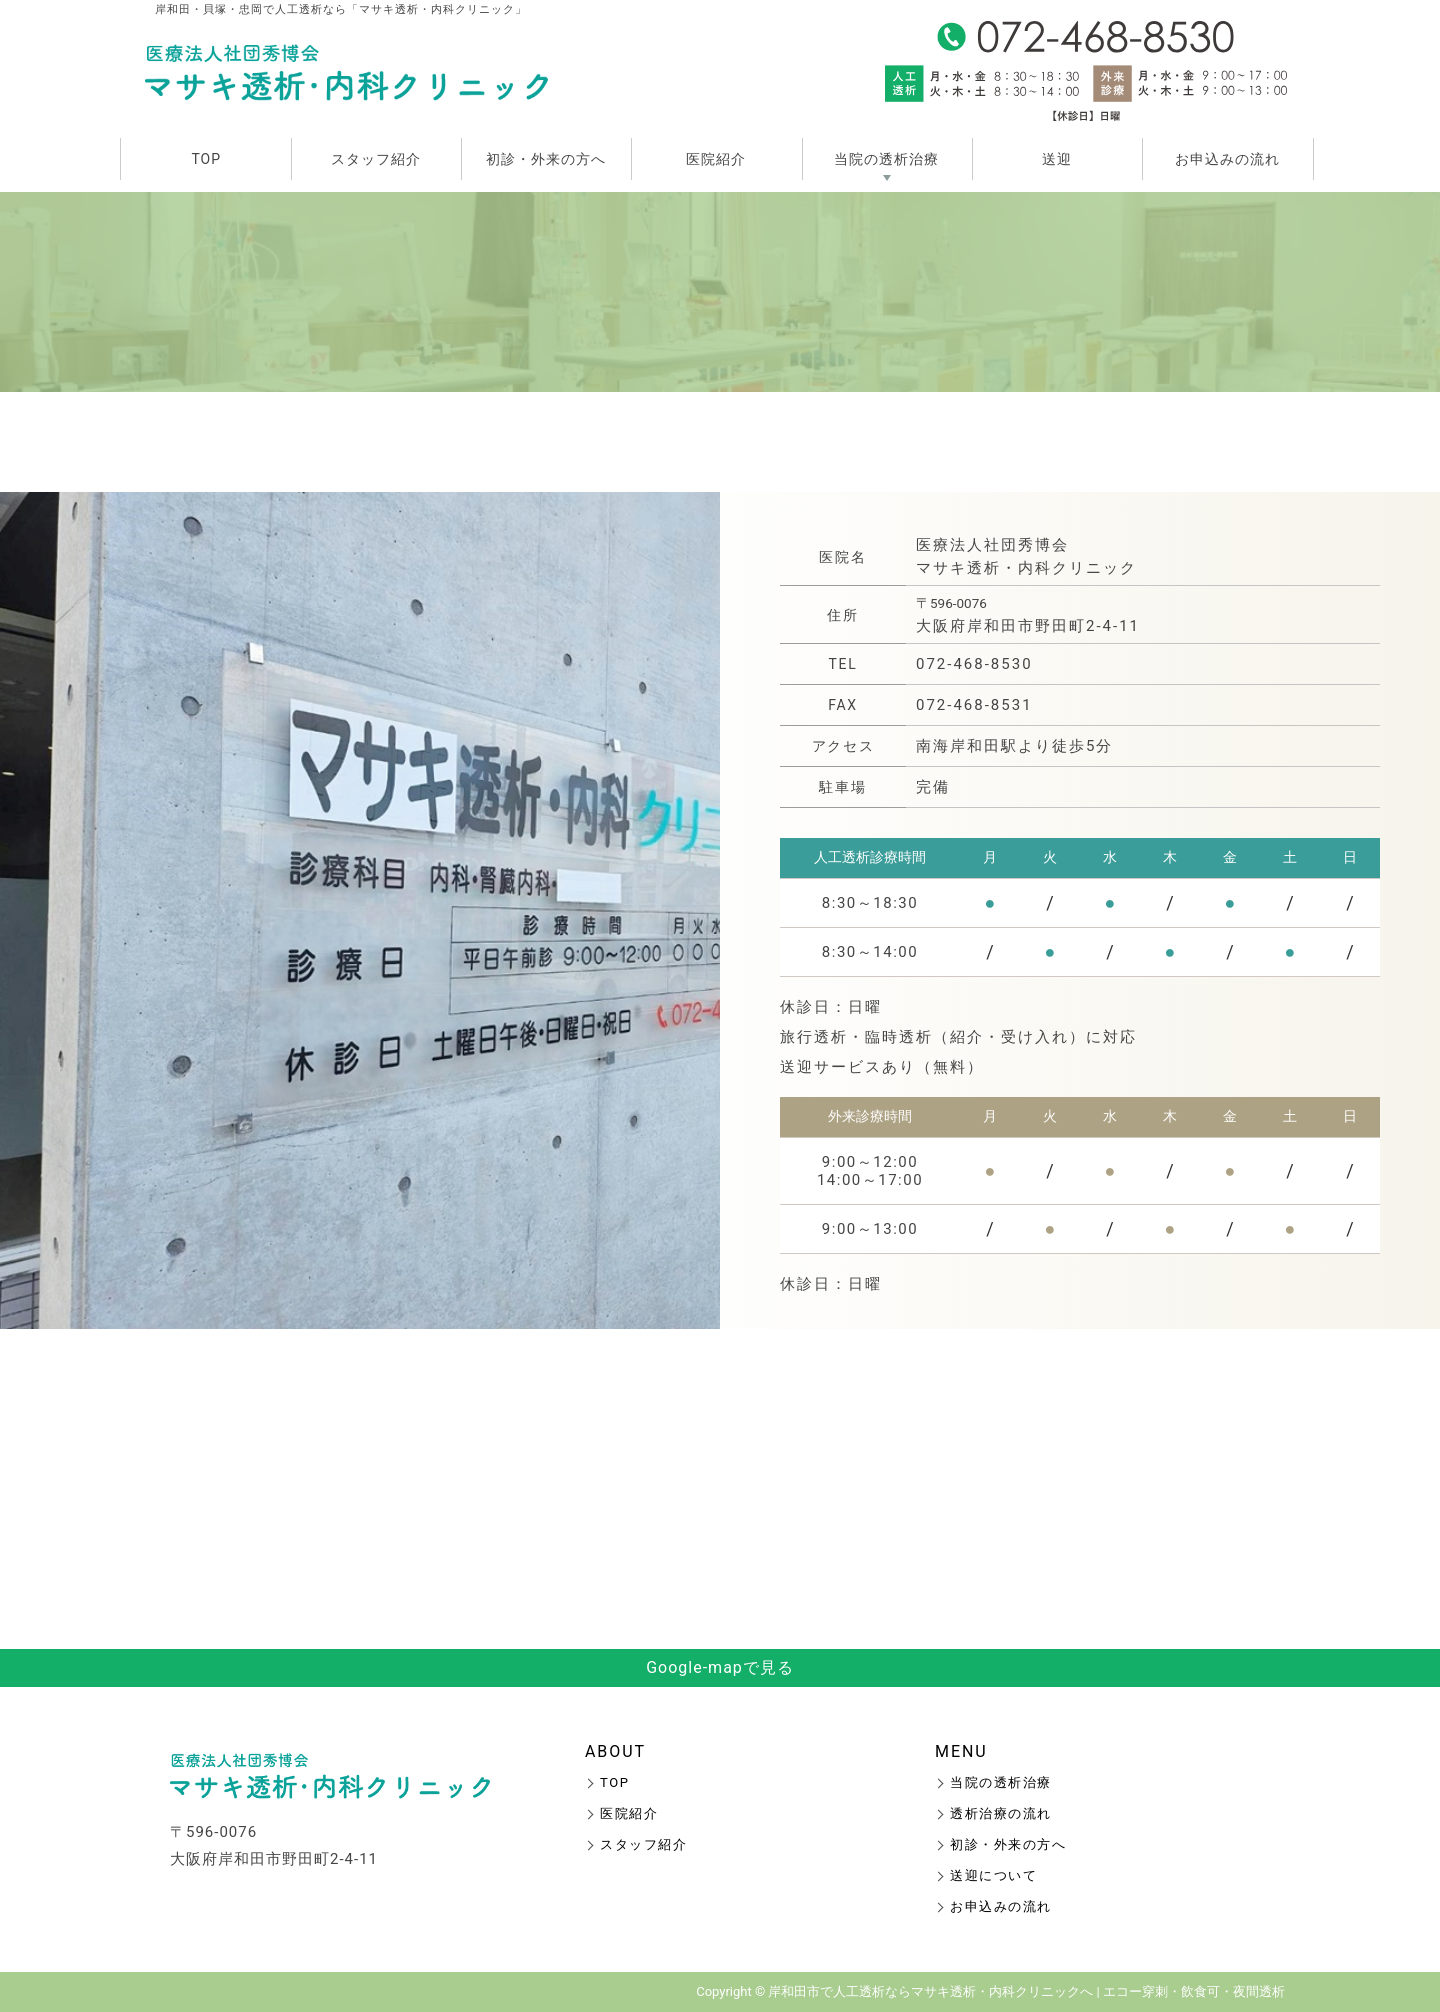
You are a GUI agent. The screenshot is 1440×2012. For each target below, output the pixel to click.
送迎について (993, 1875)
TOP (206, 159)
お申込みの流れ (1227, 159)
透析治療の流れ (1001, 1813)
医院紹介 (716, 159)
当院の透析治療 (886, 159)
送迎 (1057, 159)
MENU (961, 1751)
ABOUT (615, 1751)
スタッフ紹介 (376, 159)
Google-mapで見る (720, 1667)
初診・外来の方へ (546, 159)
